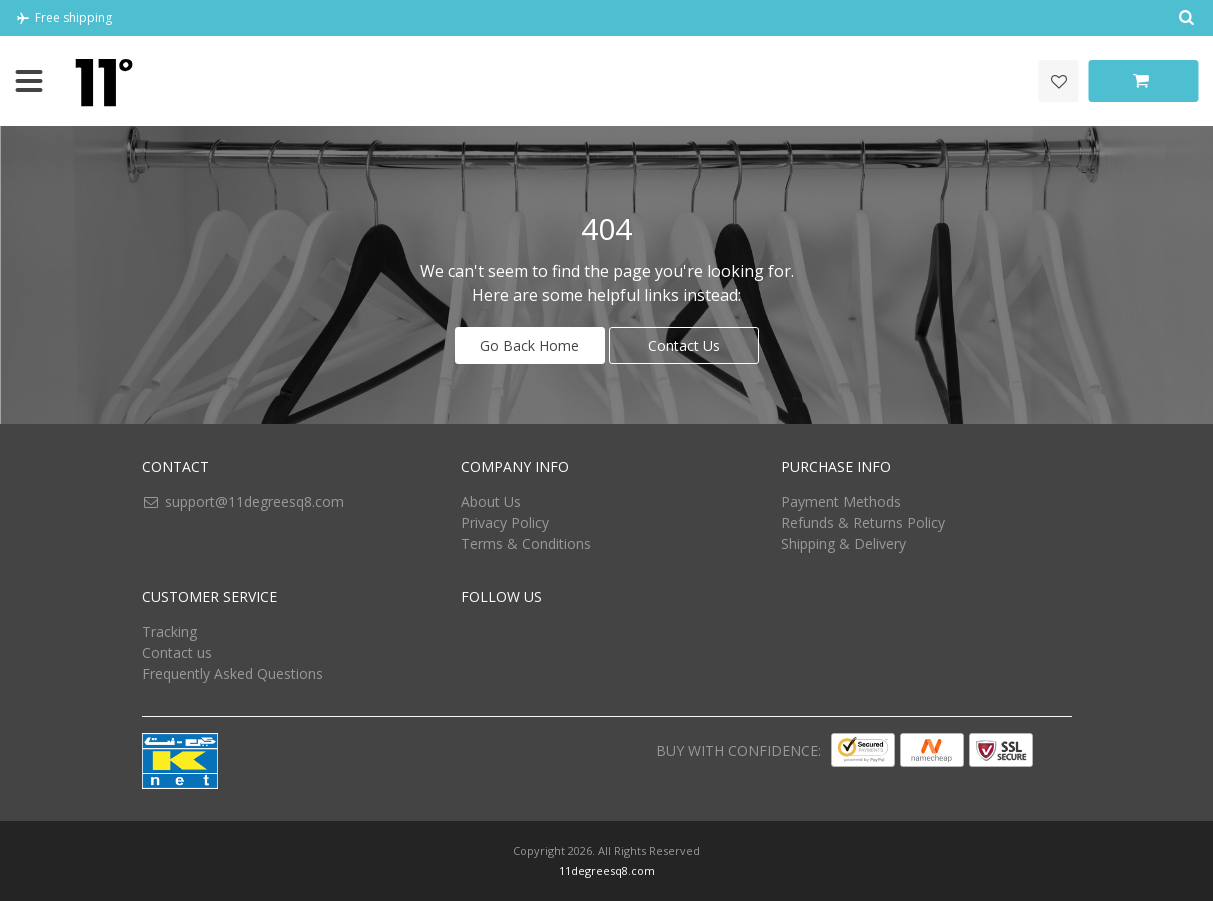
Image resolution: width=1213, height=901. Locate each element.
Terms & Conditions (526, 543)
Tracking (169, 631)
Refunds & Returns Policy (863, 522)
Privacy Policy (505, 522)
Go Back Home (529, 345)
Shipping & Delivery (843, 543)
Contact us (177, 652)
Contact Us (684, 345)
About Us (491, 501)
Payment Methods (841, 501)
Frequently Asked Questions (232, 673)
